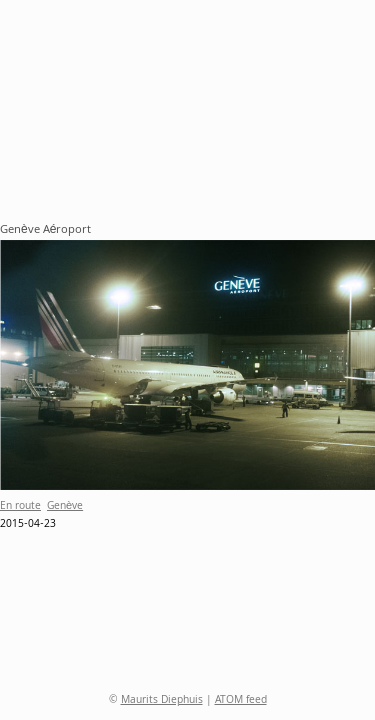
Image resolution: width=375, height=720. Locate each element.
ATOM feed (241, 701)
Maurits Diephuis (162, 701)
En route (20, 507)
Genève (65, 507)
